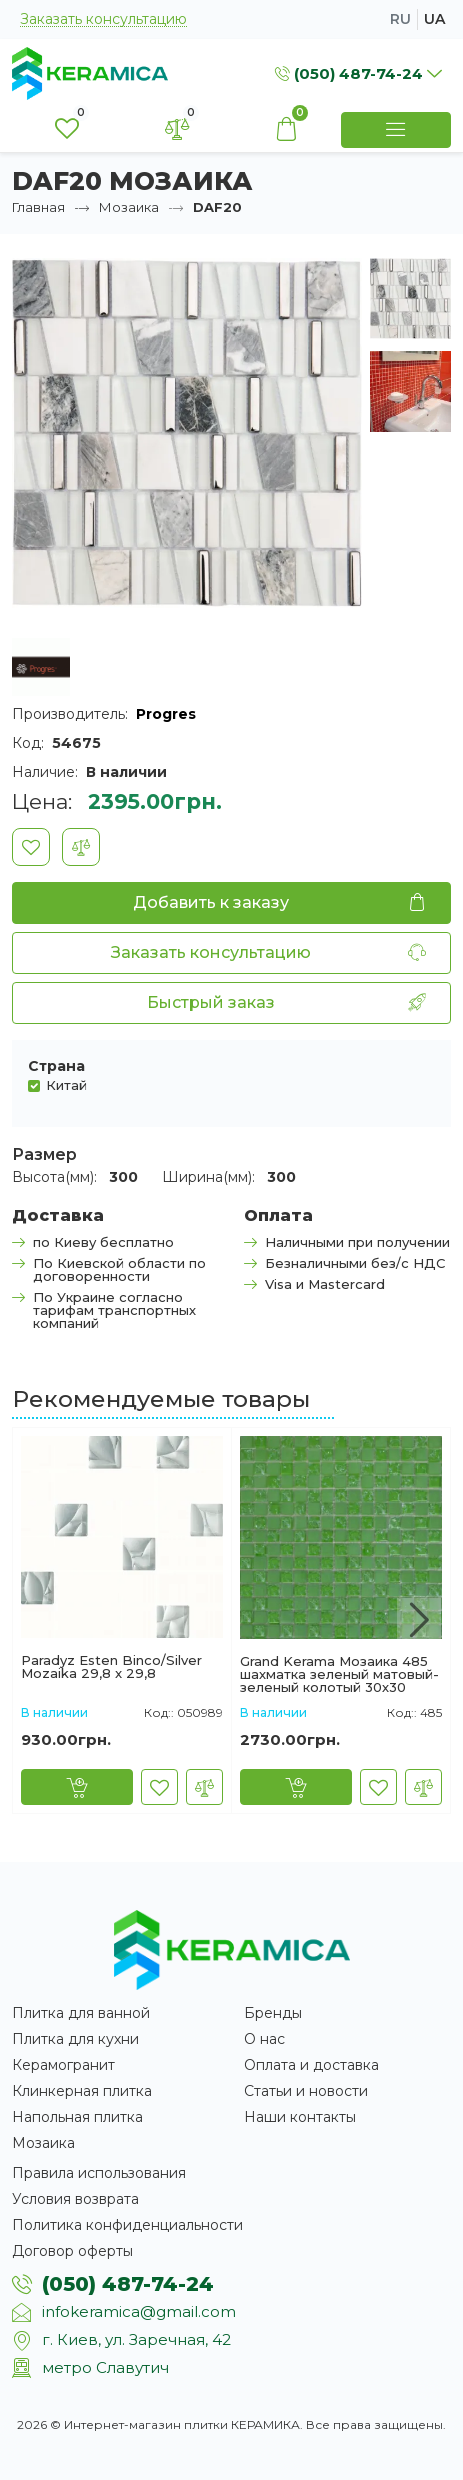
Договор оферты (72, 2251)
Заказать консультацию (103, 19)
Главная (38, 207)
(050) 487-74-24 (128, 2284)
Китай (66, 1084)
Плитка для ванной (81, 2013)
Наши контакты (300, 2117)
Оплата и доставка (311, 2065)
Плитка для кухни (75, 2039)
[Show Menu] (396, 130)
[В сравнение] (81, 847)
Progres (166, 714)
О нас (264, 2039)
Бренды (273, 2013)
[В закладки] (31, 847)
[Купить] (77, 1787)
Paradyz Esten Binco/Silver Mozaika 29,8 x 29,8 (111, 1667)
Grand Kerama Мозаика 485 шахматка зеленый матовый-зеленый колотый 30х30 (339, 1674)
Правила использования (99, 2173)
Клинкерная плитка (82, 2091)
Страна (56, 1066)
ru (400, 19)
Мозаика (129, 207)
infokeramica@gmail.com (139, 2311)
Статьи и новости (306, 2091)
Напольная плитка (77, 2117)
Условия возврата (75, 2199)
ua (434, 19)
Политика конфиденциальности (127, 2225)
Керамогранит (63, 2065)
